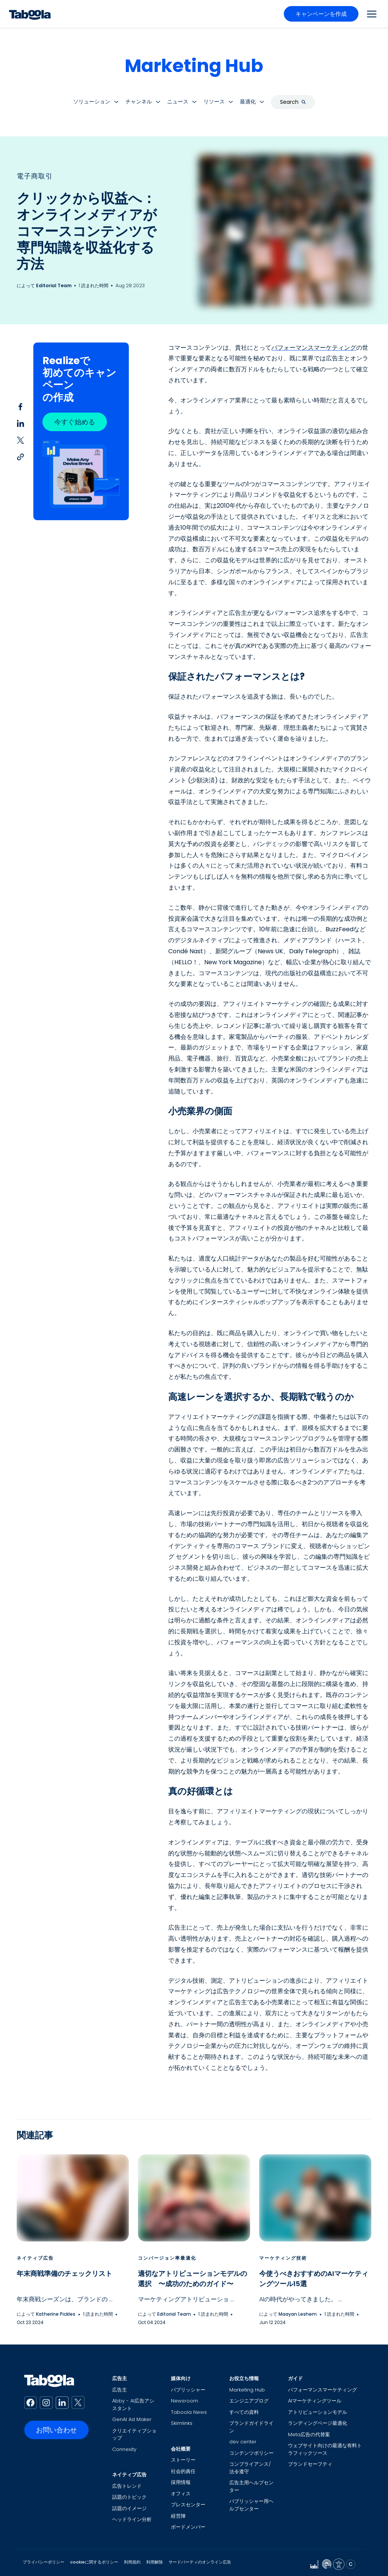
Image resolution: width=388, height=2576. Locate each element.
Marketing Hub (194, 65)
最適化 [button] (248, 101)
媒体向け (181, 2378)
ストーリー (183, 2459)
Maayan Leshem (297, 2314)
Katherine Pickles (55, 2314)
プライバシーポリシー (43, 2562)
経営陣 (178, 2516)
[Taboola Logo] (30, 13)
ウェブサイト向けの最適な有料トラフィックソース (325, 2449)
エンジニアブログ (249, 2400)
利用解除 (154, 2562)
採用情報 (181, 2482)
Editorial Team (54, 285)
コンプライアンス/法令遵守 (250, 2467)
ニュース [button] (177, 101)
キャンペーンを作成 (321, 14)
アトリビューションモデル (317, 2412)
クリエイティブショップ (134, 2434)
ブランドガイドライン (251, 2427)
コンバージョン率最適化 (167, 2258)
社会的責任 (183, 2471)
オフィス (181, 2493)
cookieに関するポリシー (94, 2562)
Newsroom (184, 2400)
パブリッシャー (188, 2389)
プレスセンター (188, 2504)
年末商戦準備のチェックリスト (64, 2273)
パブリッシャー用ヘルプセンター (251, 2505)
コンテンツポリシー (251, 2453)
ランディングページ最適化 (317, 2423)
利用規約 (132, 2562)
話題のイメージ (129, 2508)
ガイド (295, 2378)
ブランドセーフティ (310, 2464)
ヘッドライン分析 (132, 2519)
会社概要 (181, 2448)
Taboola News (189, 2412)
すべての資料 (244, 2412)
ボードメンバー (188, 2527)
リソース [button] (214, 101)
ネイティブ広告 (35, 2258)
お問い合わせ (56, 2430)
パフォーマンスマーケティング (313, 347)
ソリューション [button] (91, 101)
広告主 (119, 2378)
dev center (243, 2441)
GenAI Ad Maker (132, 2419)
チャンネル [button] (138, 101)
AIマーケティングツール (314, 2400)
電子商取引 (35, 176)
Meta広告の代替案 (309, 2434)
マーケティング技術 (283, 2258)
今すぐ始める (74, 422)
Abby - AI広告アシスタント (133, 2404)
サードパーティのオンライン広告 (200, 2562)
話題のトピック (129, 2497)
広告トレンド (127, 2486)
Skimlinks (181, 2423)
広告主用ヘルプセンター (251, 2486)
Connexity (124, 2449)
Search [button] (293, 102)
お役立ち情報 (244, 2378)
